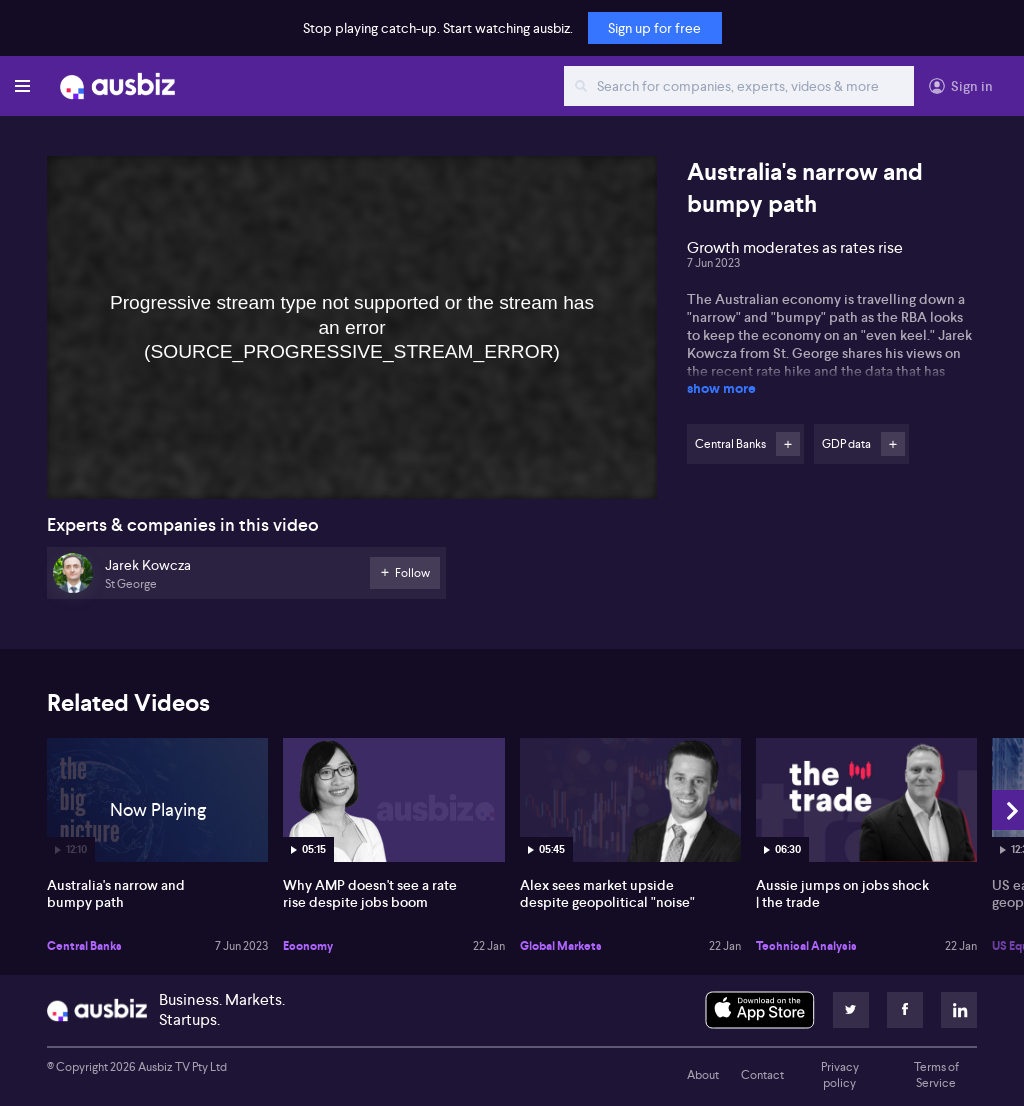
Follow (788, 444)
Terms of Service (936, 1075)
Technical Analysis (806, 946)
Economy (308, 946)
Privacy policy (840, 1075)
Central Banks (84, 946)
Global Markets (561, 946)
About (703, 1075)
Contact (762, 1075)
